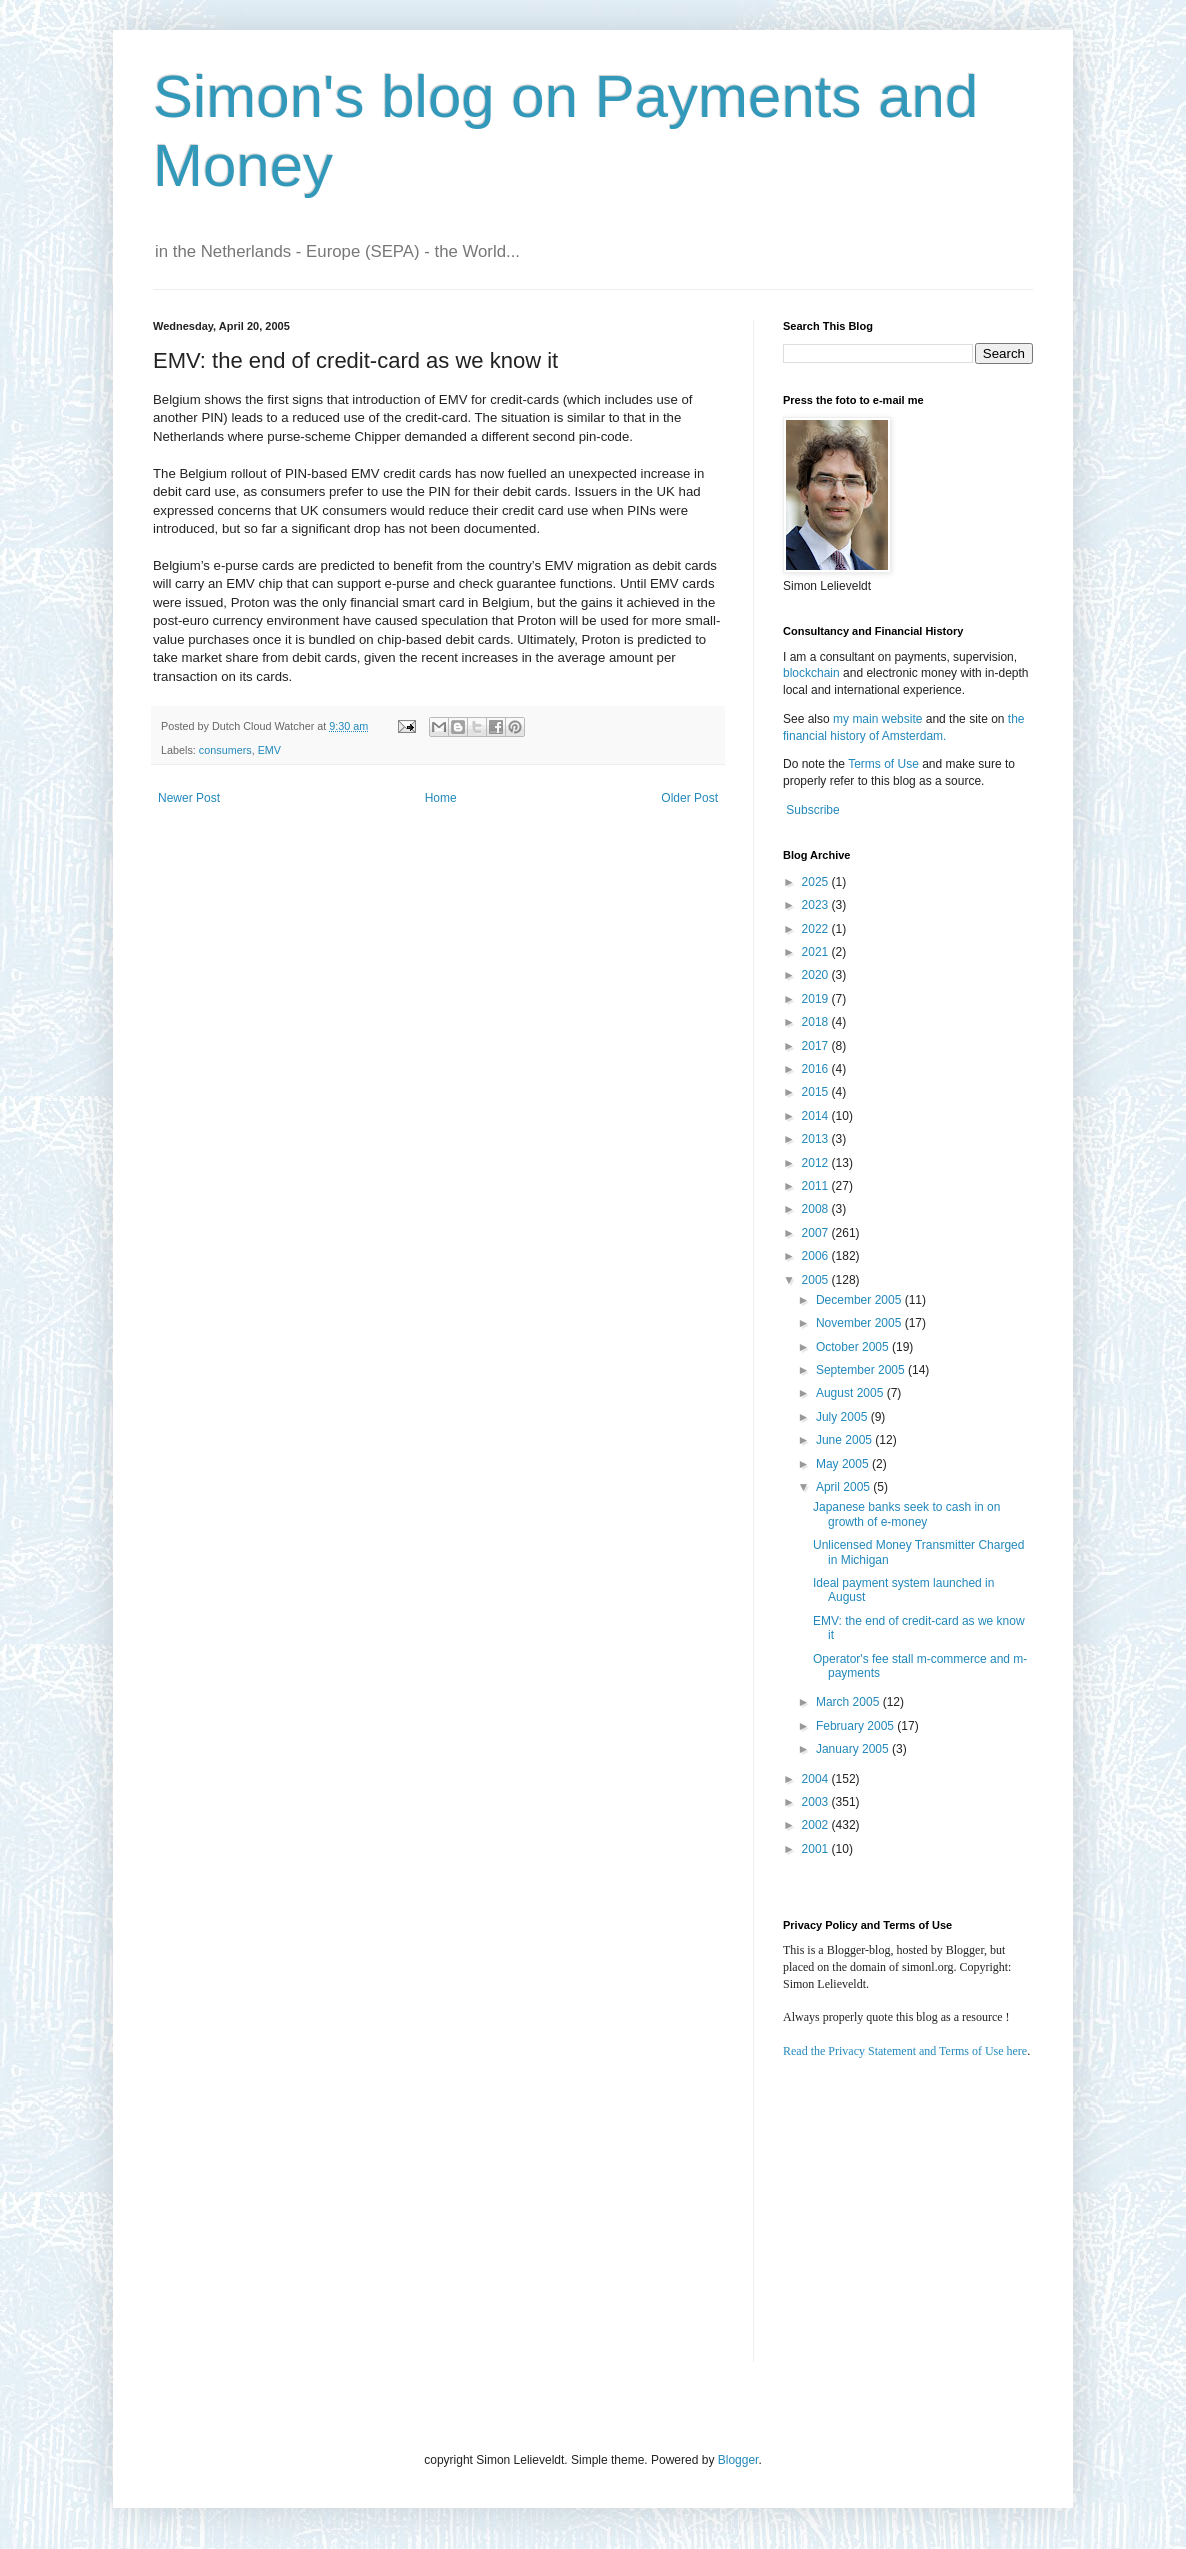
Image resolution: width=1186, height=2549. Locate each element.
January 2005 (854, 1749)
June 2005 (845, 1440)
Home (441, 798)
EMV (269, 750)
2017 (817, 1046)
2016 (817, 1069)
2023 (817, 905)
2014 (817, 1116)
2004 (817, 1779)
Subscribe (812, 810)
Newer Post (189, 798)
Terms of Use (883, 764)
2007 (817, 1233)
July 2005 (843, 1417)
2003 (817, 1802)
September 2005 (862, 1370)
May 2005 (844, 1464)
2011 (817, 1186)
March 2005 (849, 1702)
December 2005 (860, 1300)
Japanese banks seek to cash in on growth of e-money (906, 1514)
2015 (817, 1092)
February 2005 (856, 1726)
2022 (817, 929)
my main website (877, 719)
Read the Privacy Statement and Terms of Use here (905, 2051)
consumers (225, 750)
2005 (817, 1280)
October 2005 (854, 1347)
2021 (817, 952)
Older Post (689, 798)
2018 (817, 1022)
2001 (817, 1849)
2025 (817, 882)
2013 (817, 1139)
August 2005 (851, 1393)
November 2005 (860, 1323)
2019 (817, 999)
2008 (817, 1209)
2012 (817, 1163)
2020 (817, 975)
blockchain (813, 673)
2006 (817, 1256)
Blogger (738, 2460)
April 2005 (844, 1487)
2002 (817, 1825)
